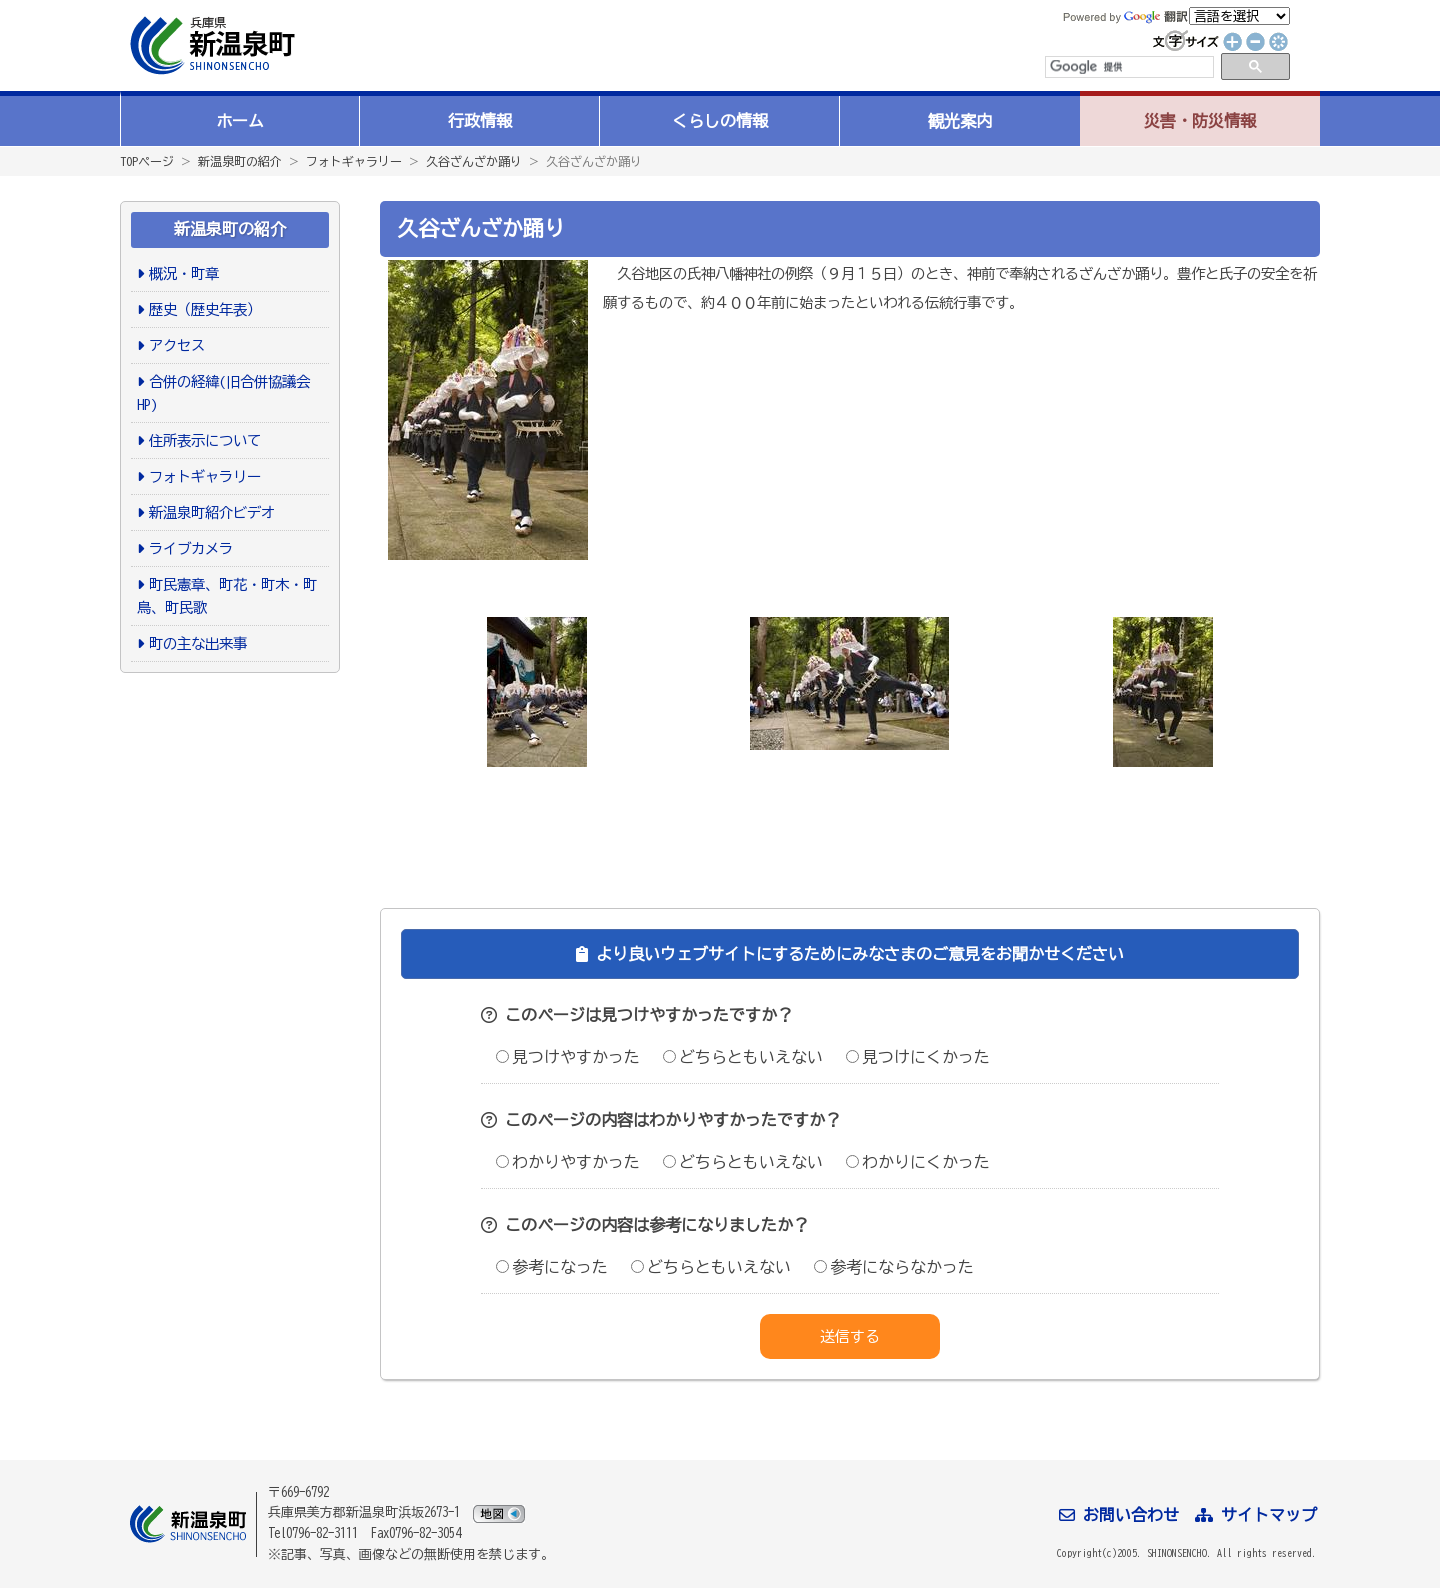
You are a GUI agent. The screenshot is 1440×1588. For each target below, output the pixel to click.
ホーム (240, 121)
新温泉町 (210, 45)
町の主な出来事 (198, 643)
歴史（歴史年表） (205, 309)
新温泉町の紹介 (240, 161)
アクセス (177, 345)
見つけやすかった (568, 1057)
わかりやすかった (568, 1162)
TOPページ (147, 161)
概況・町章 (184, 273)
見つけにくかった (918, 1057)
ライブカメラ (191, 548)
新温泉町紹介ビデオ (212, 512)
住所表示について (205, 440)
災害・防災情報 (1200, 121)
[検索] (1128, 67)
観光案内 (960, 121)
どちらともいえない (743, 1057)
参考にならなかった (894, 1267)
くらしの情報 (720, 121)
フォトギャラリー (354, 161)
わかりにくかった (918, 1162)
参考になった (552, 1267)
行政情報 (480, 121)
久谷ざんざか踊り (474, 161)
